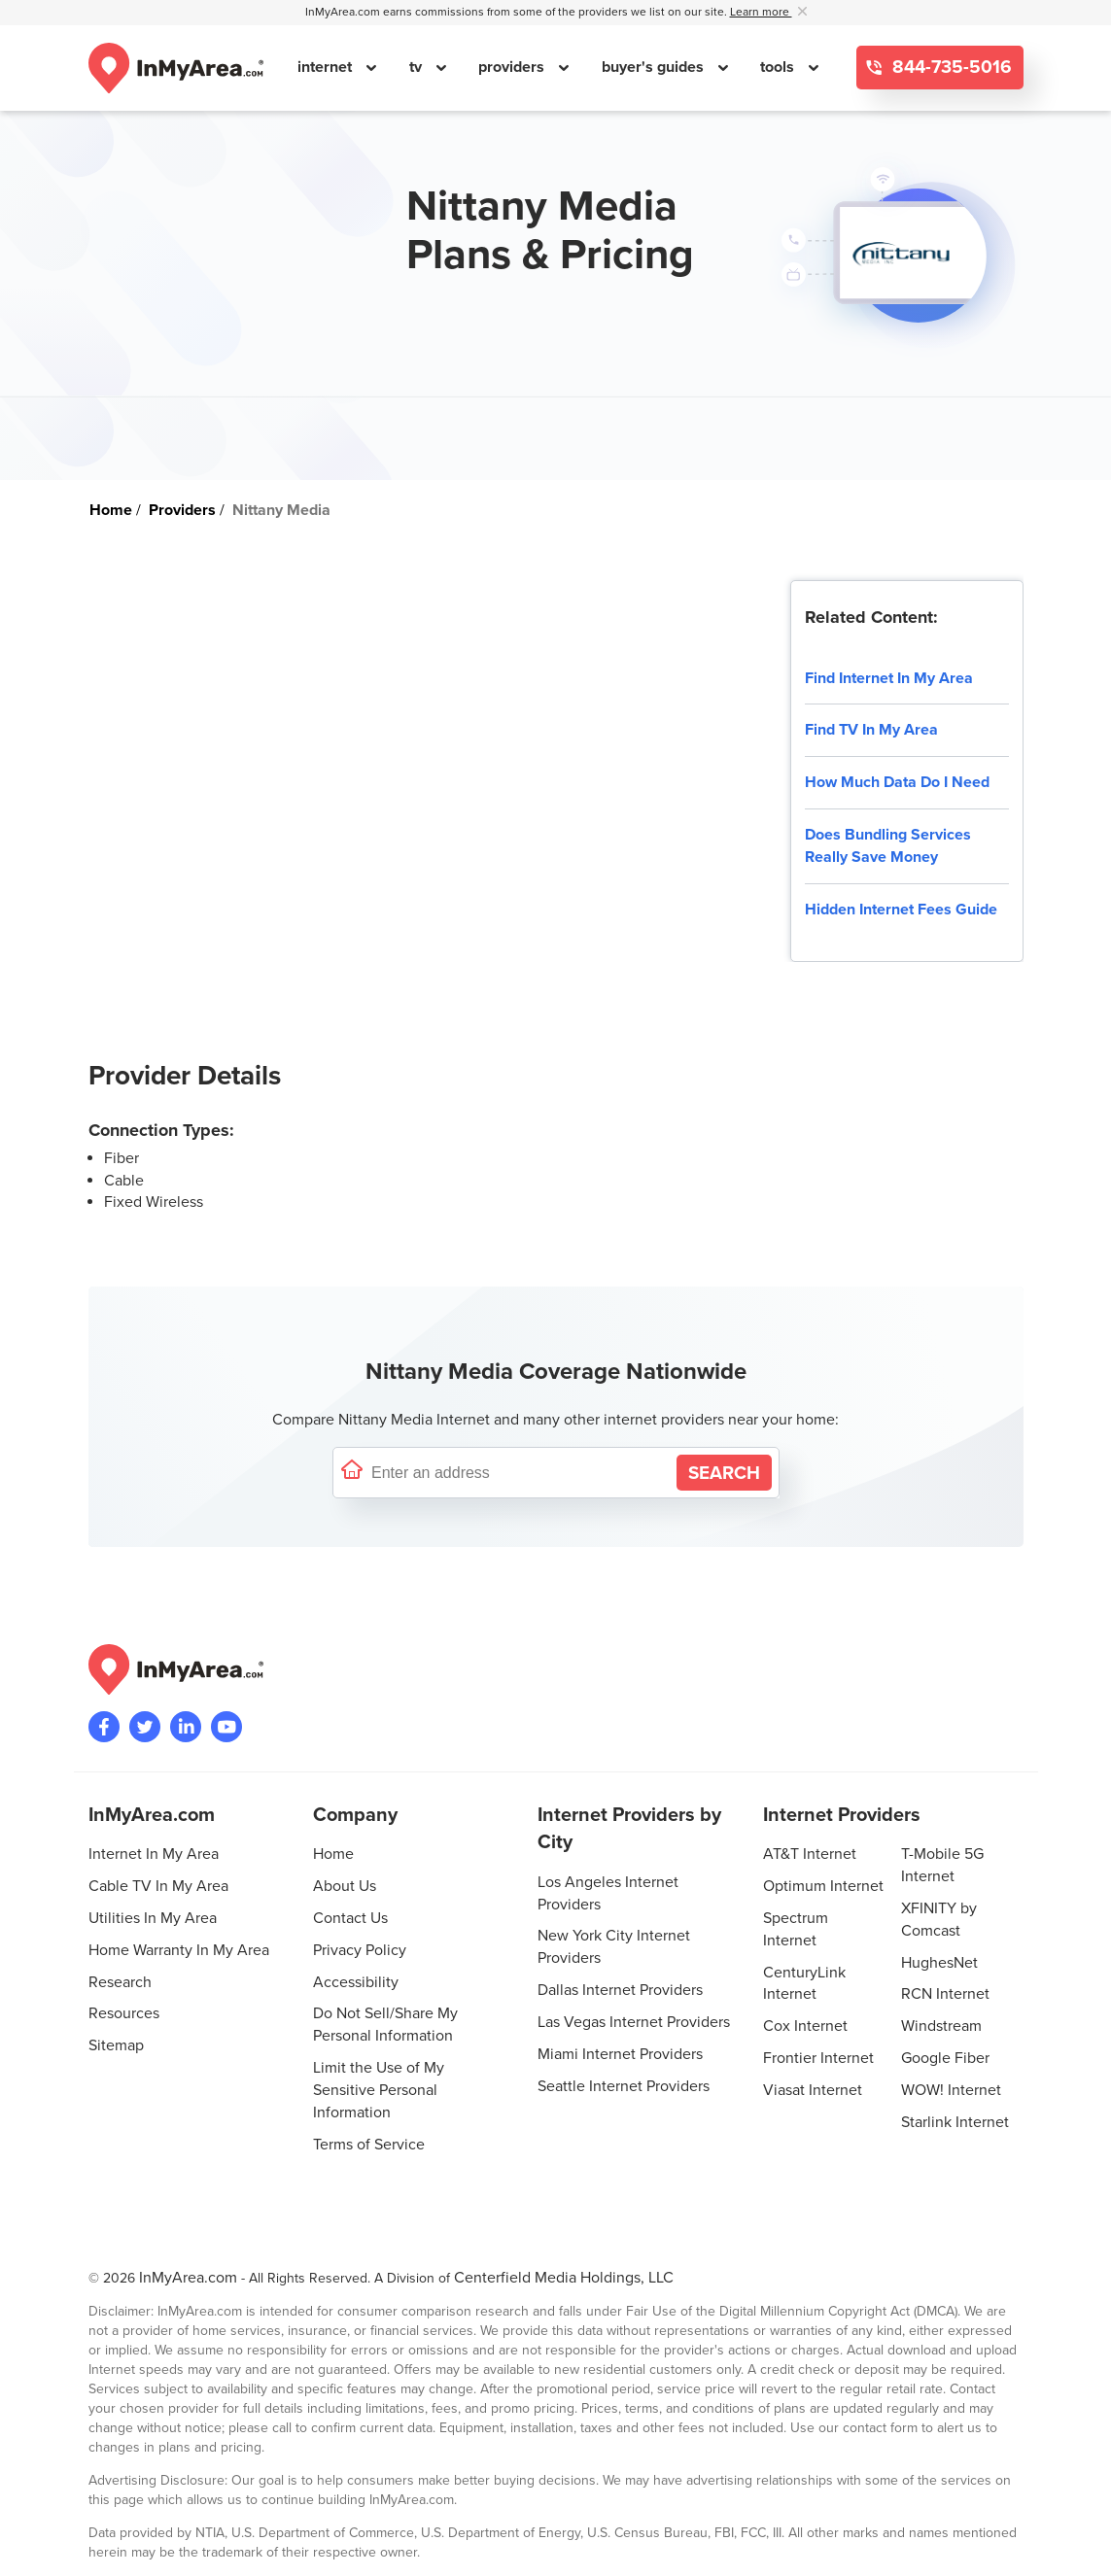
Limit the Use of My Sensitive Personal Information (378, 2090)
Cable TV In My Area (158, 1886)
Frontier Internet (818, 2058)
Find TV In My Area (871, 729)
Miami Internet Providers (620, 2054)
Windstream (941, 2026)
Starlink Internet (955, 2122)
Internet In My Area (153, 1854)
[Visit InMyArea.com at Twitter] (144, 1726)
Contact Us (350, 1918)
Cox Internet (805, 2026)
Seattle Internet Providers (624, 2086)
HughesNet (939, 1963)
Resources (123, 2013)
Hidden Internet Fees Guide (901, 909)
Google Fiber (945, 2058)
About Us (344, 1886)
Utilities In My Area (152, 1918)
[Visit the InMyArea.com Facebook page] (104, 1726)
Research (120, 1982)
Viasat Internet (812, 2090)
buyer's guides (655, 67)
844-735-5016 (949, 67)
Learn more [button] (761, 12)
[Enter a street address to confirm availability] (520, 1473)
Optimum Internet (823, 1886)
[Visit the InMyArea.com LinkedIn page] (185, 1726)
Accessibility (356, 1982)
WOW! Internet (951, 2090)
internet (326, 67)
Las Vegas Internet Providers (634, 2022)
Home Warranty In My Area (178, 1950)
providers (513, 67)
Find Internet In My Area (889, 678)
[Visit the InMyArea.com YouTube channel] (226, 1726)
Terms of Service (369, 2144)
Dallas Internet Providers (620, 1990)
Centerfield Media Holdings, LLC (564, 2277)
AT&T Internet (809, 1854)
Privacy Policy (359, 1950)
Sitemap (116, 2045)
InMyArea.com (188, 2277)
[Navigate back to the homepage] (175, 68)
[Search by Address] (724, 1473)
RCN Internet (945, 1994)
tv (417, 67)
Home (333, 1854)
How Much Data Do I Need (897, 782)
